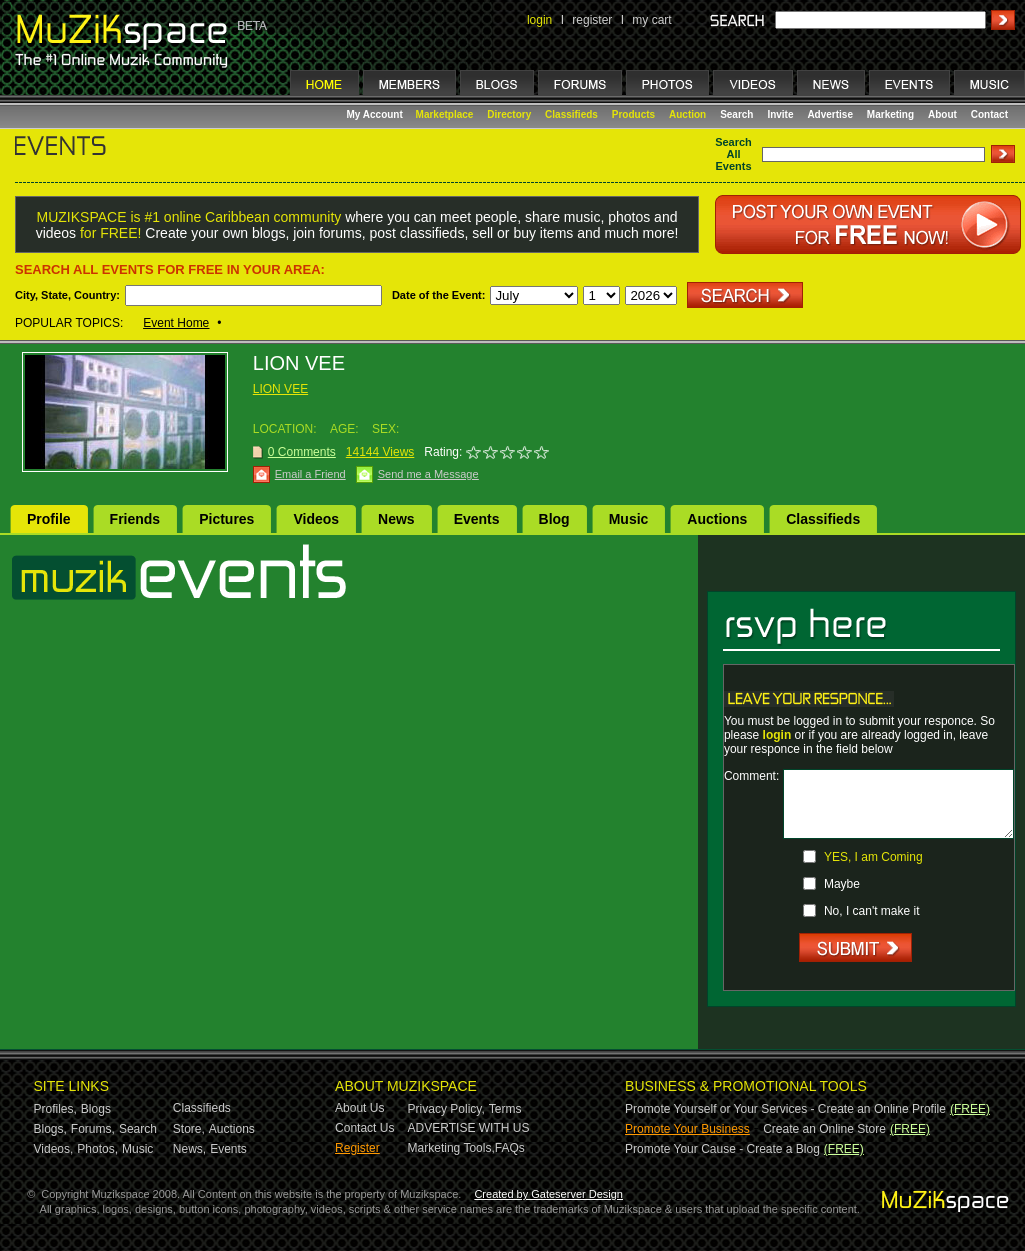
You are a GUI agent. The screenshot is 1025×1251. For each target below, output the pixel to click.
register (592, 20)
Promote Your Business (687, 1129)
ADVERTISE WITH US (469, 1128)
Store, (189, 1129)
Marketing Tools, (451, 1148)
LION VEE (280, 389)
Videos (316, 519)
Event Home (176, 323)
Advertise (830, 114)
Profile (49, 519)
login (539, 20)
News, (189, 1149)
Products (633, 114)
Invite (780, 114)
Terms (505, 1109)
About (942, 114)
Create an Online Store (824, 1129)
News (396, 519)
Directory (509, 114)
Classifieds (571, 114)
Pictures (226, 519)
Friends (135, 519)
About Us (359, 1108)
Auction (687, 114)
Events (477, 519)
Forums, (93, 1129)
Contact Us (364, 1128)
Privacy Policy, (446, 1109)
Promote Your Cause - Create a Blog (722, 1149)
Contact (989, 114)
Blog (554, 519)
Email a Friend (310, 474)
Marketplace (445, 114)
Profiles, (55, 1109)
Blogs (96, 1109)
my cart (651, 20)
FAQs (510, 1148)
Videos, (54, 1149)
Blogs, (50, 1129)
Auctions (717, 519)
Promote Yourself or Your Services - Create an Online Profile (785, 1109)
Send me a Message (428, 474)
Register (357, 1148)
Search (736, 114)
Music (629, 519)
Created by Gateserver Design (548, 1194)
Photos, (97, 1149)
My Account (376, 114)
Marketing (890, 114)
